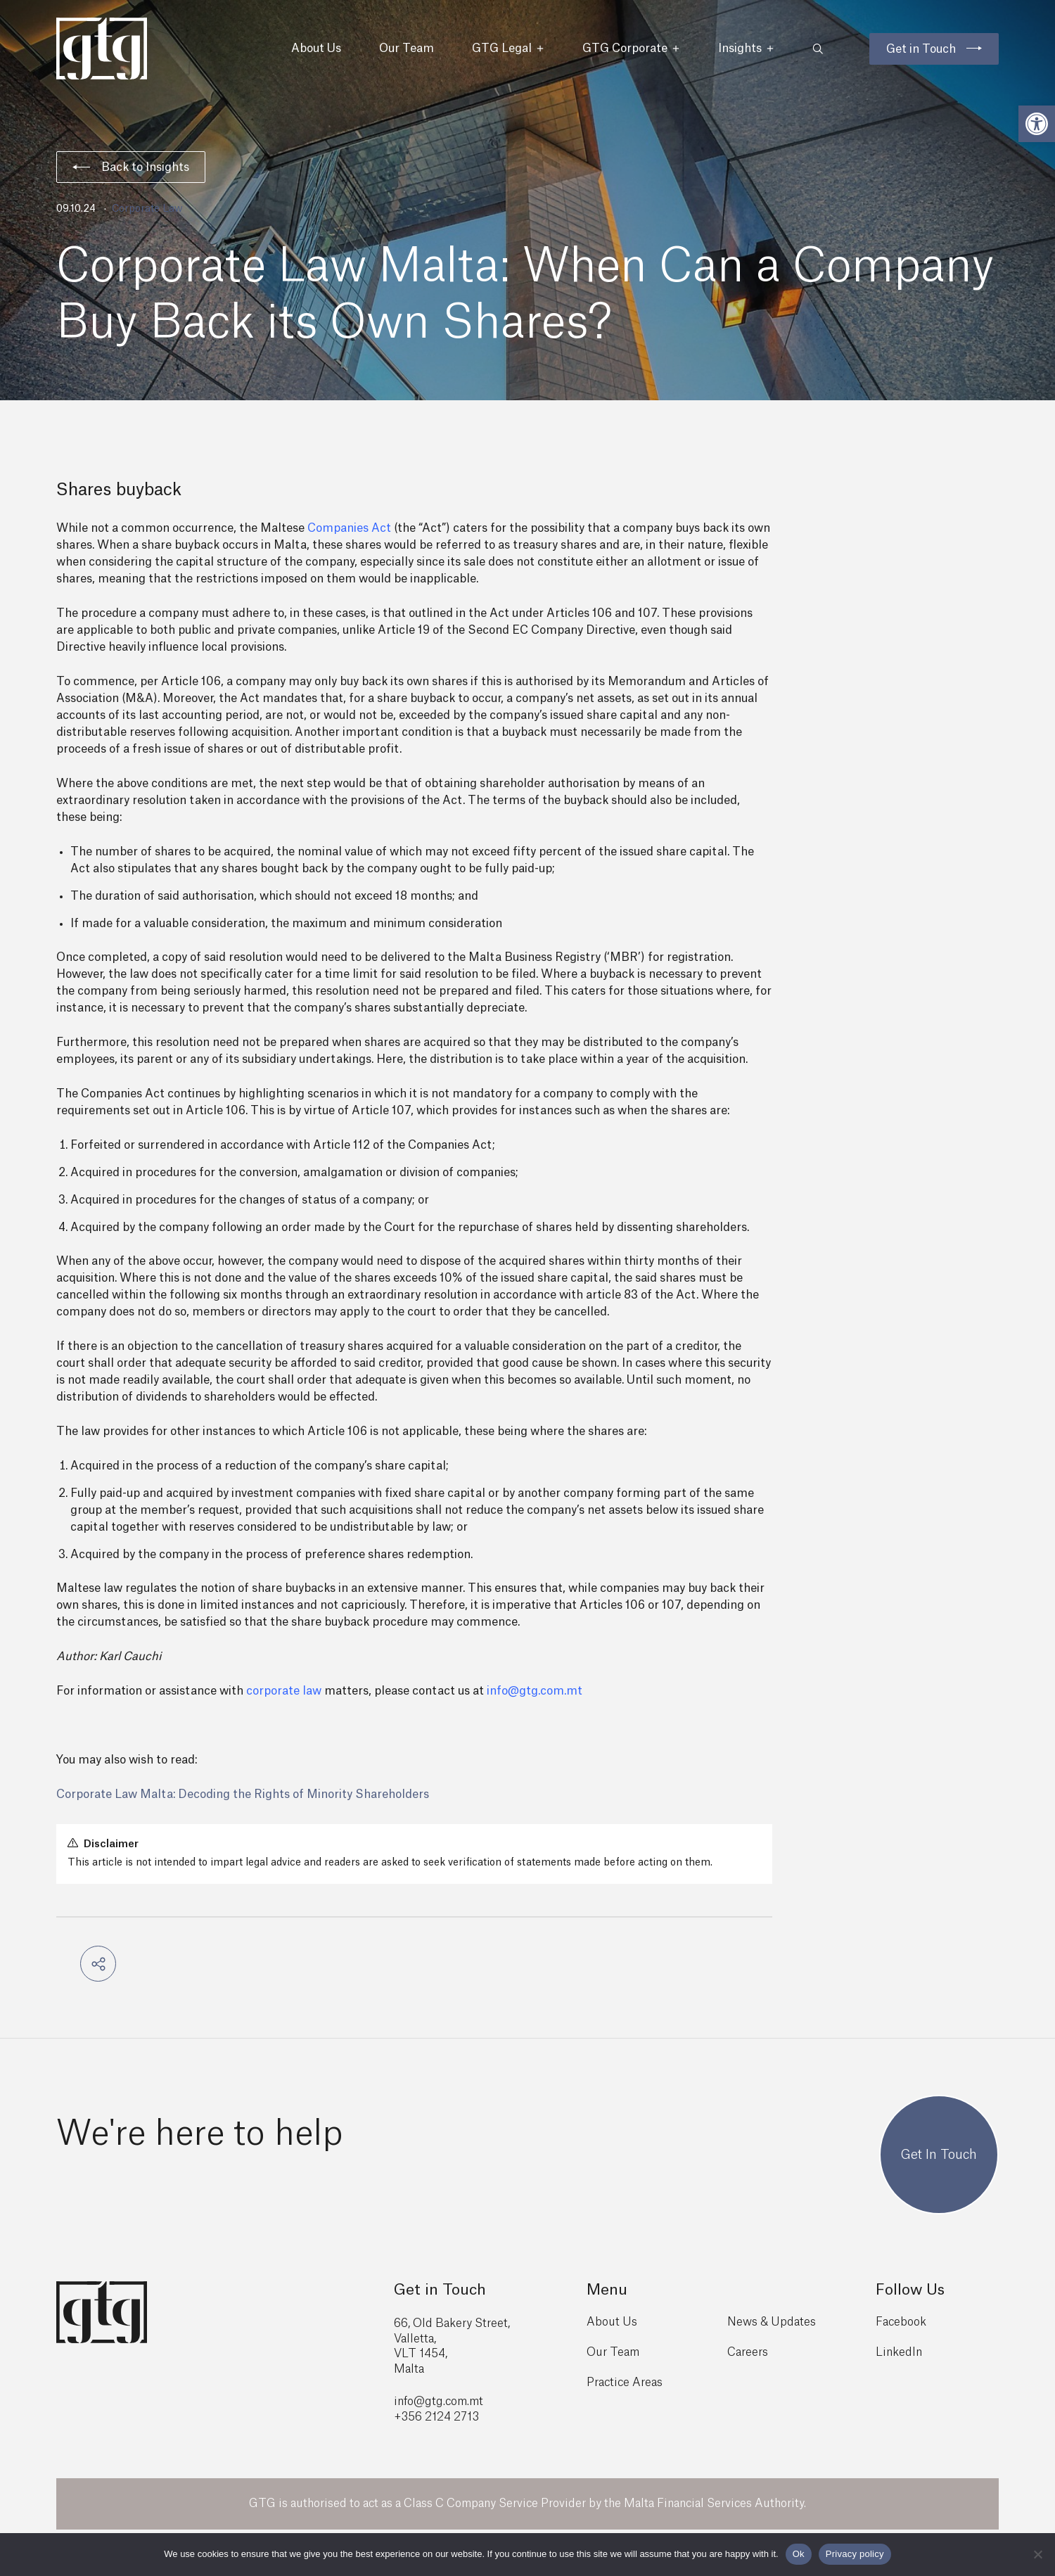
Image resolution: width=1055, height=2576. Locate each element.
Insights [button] (746, 48)
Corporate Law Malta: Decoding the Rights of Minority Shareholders (242, 1794)
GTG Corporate (631, 48)
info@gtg (418, 2401)
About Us (316, 48)
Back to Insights (130, 167)
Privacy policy (855, 2554)
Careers (747, 2352)
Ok (799, 2554)
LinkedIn (899, 2352)
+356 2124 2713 (436, 2417)
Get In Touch (939, 2154)
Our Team (406, 48)
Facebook (901, 2322)
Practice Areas (625, 2382)
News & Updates (771, 2322)
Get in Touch (921, 49)
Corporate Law (147, 209)
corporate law (283, 1691)
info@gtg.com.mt (534, 1691)
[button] (1036, 124)
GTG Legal (508, 48)
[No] (1037, 2554)
